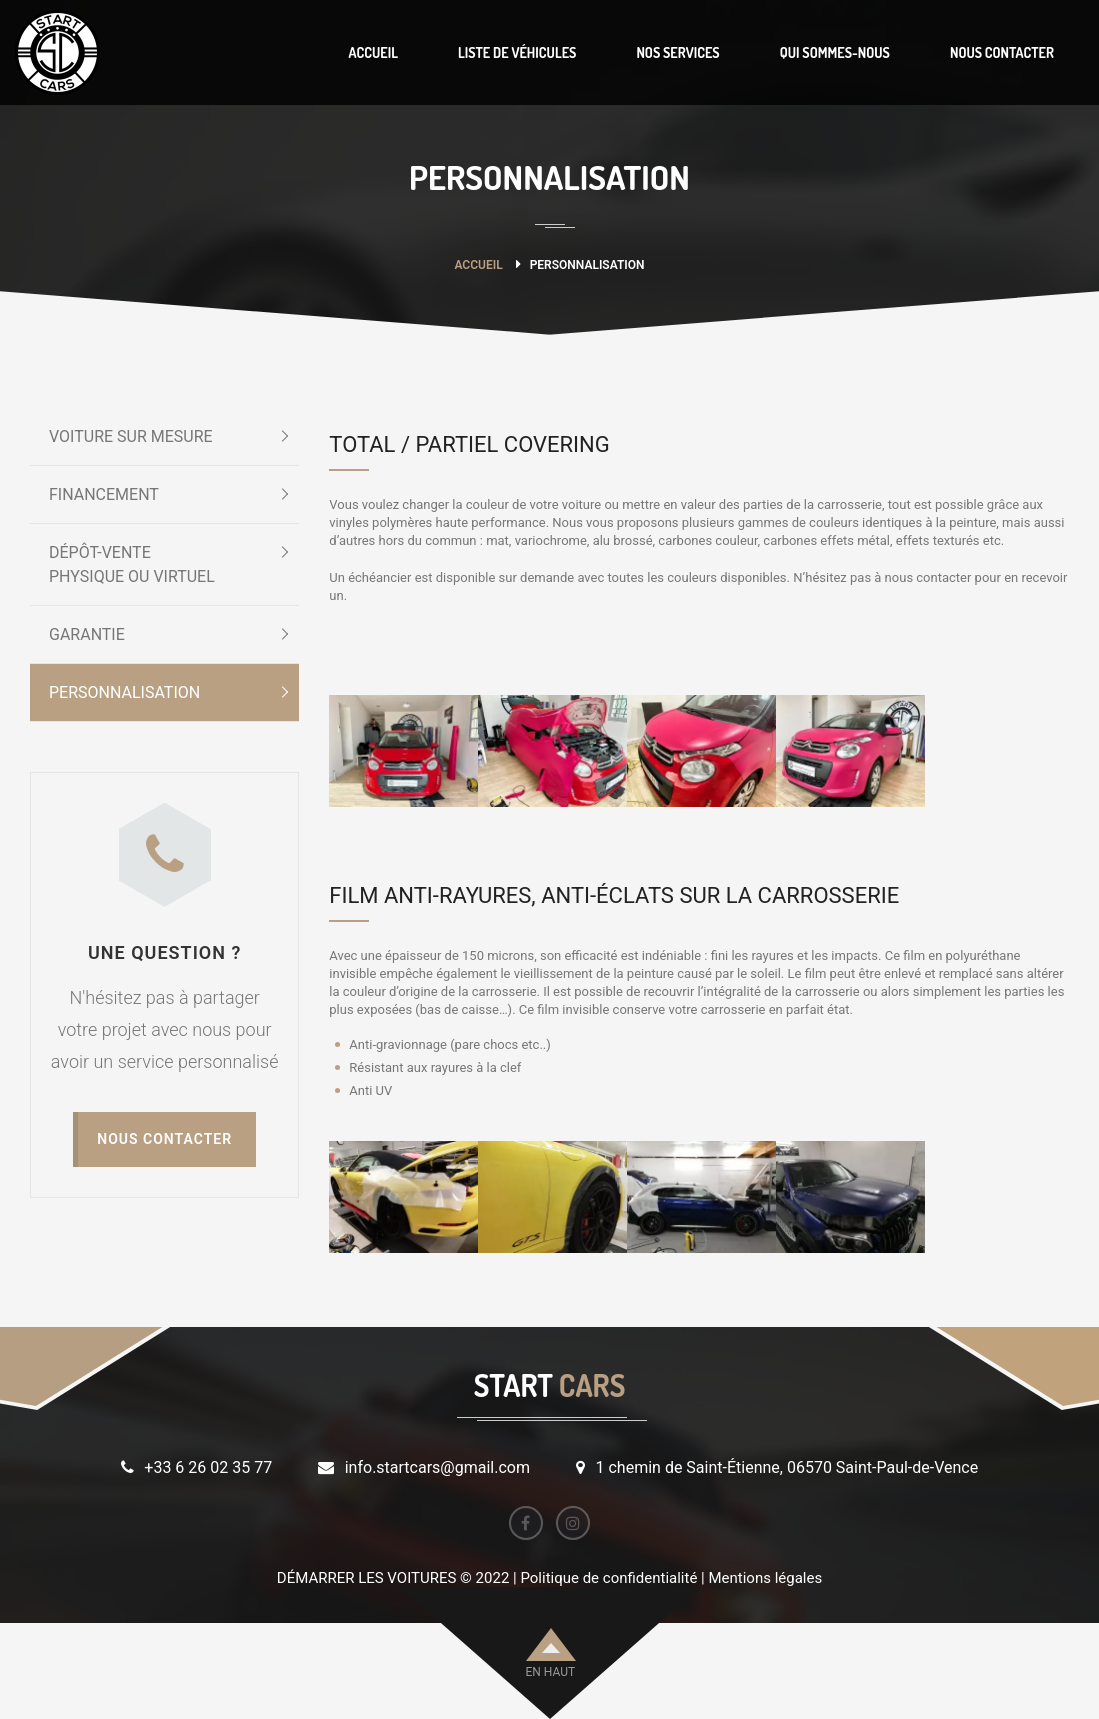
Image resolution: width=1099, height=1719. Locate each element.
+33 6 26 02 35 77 (208, 1467)
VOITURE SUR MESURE (131, 436)
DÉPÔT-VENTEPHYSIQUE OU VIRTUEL (132, 564)
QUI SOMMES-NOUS (835, 52)
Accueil (478, 265)
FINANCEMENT (104, 494)
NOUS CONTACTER (1002, 52)
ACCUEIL (372, 52)
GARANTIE (87, 634)
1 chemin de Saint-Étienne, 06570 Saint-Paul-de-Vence (787, 1467)
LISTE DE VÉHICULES (517, 52)
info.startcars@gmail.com (437, 1467)
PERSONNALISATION (124, 692)
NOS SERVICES (677, 52)
